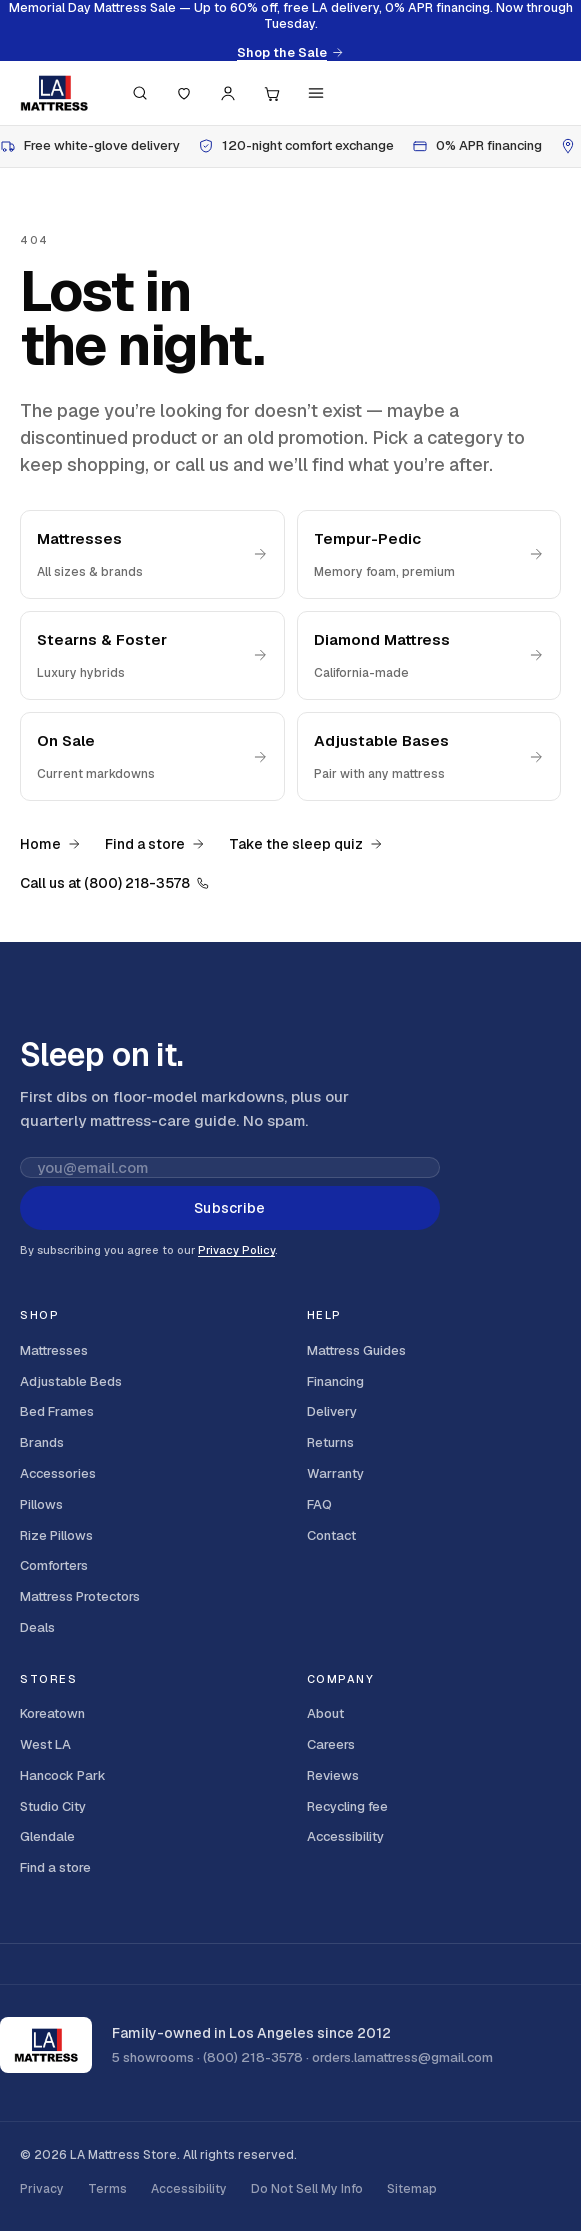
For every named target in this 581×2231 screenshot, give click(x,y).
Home (50, 844)
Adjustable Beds (71, 1381)
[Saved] (184, 93)
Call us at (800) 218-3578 (115, 883)
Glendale (47, 1836)
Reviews (333, 1775)
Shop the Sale (290, 53)
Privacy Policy (236, 1250)
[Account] (228, 93)
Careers (331, 1744)
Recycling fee (347, 1806)
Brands (42, 1442)
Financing (335, 1381)
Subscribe (229, 1208)
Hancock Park (63, 1775)
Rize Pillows (56, 1535)
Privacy (42, 2189)
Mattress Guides (356, 1350)
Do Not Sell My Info (307, 2189)
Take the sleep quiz (306, 844)
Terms (107, 2189)
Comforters (54, 1565)
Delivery (332, 1411)
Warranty (335, 1473)
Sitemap (412, 2189)
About (325, 1713)
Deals (37, 1627)
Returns (330, 1442)
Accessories (58, 1473)
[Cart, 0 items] (272, 93)
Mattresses (54, 1350)
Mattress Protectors (80, 1596)
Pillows (41, 1504)
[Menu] (316, 93)
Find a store (155, 844)
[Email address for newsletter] (230, 1167)
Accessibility (345, 1836)
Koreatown (52, 1713)
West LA (45, 1744)
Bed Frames (57, 1411)
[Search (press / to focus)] (140, 93)
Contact (331, 1535)
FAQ (319, 1504)
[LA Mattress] (54, 93)
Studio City (53, 1806)
